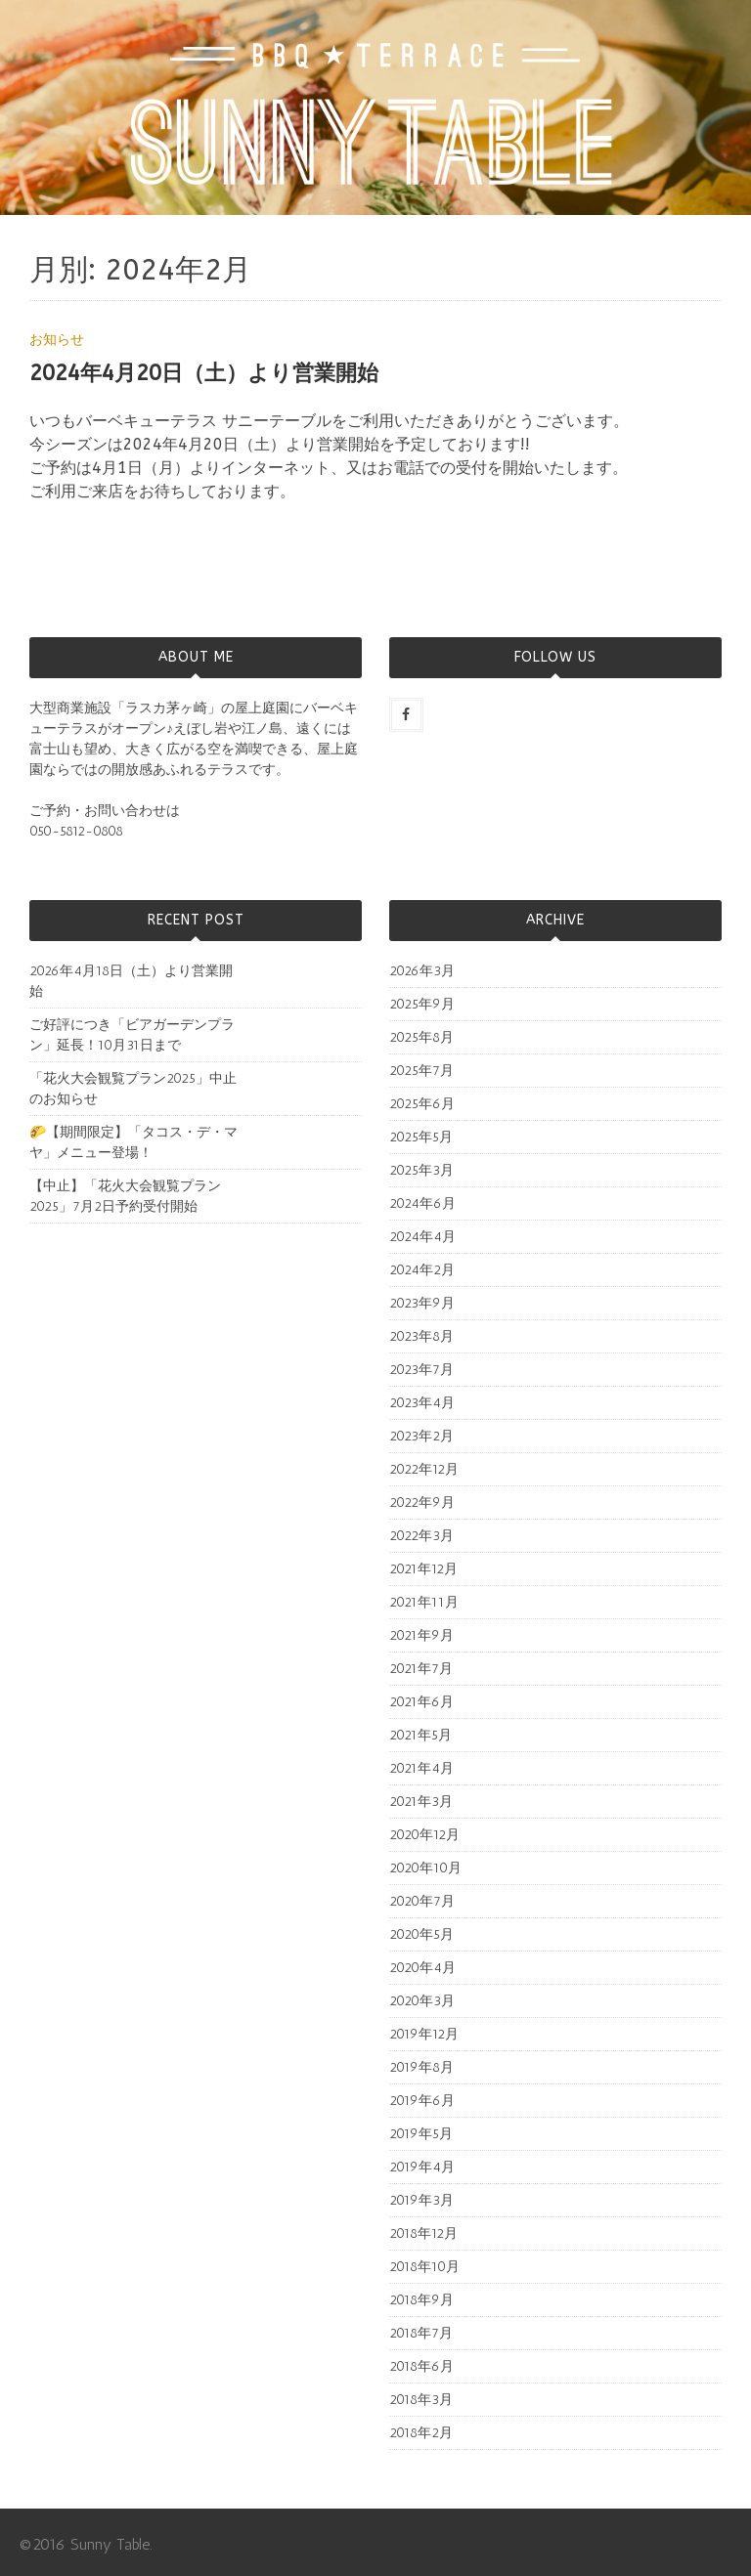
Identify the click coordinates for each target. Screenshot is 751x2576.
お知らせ (56, 339)
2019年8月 (421, 2067)
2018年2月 (421, 2433)
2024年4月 (422, 1236)
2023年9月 (422, 1303)
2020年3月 (422, 2001)
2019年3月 (421, 2200)
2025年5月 (421, 1137)
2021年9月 (421, 1635)
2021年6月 (421, 1702)
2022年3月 (421, 1535)
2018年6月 (421, 2366)
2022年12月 (424, 1469)
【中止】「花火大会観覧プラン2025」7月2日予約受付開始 (125, 1196)
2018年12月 (423, 2233)
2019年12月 (424, 2034)
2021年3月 (421, 1801)
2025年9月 (422, 1004)
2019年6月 (422, 2100)
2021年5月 (420, 1735)
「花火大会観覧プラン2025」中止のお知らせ (133, 1088)
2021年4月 (421, 1768)
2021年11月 (424, 1602)
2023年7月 (421, 1369)
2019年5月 (421, 2133)
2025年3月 (421, 1170)
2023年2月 (421, 1436)
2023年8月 (421, 1336)
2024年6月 (422, 1203)
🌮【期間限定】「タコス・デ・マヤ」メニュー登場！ (133, 1142)
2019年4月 (422, 2167)
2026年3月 (422, 971)
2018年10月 (424, 2266)
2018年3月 (421, 2399)
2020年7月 (422, 1901)
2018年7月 (421, 2333)
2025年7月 (421, 1070)
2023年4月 (422, 1403)
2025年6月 (422, 1103)
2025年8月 (421, 1037)
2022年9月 (422, 1502)
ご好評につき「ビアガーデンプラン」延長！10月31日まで (132, 1034)
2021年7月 (421, 1668)
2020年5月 (421, 1934)
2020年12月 (424, 1834)
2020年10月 (425, 1868)
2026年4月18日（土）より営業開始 (131, 981)
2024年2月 (422, 1270)
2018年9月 (421, 2300)
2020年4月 (422, 1967)
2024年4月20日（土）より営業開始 (203, 373)
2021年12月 (423, 1569)
